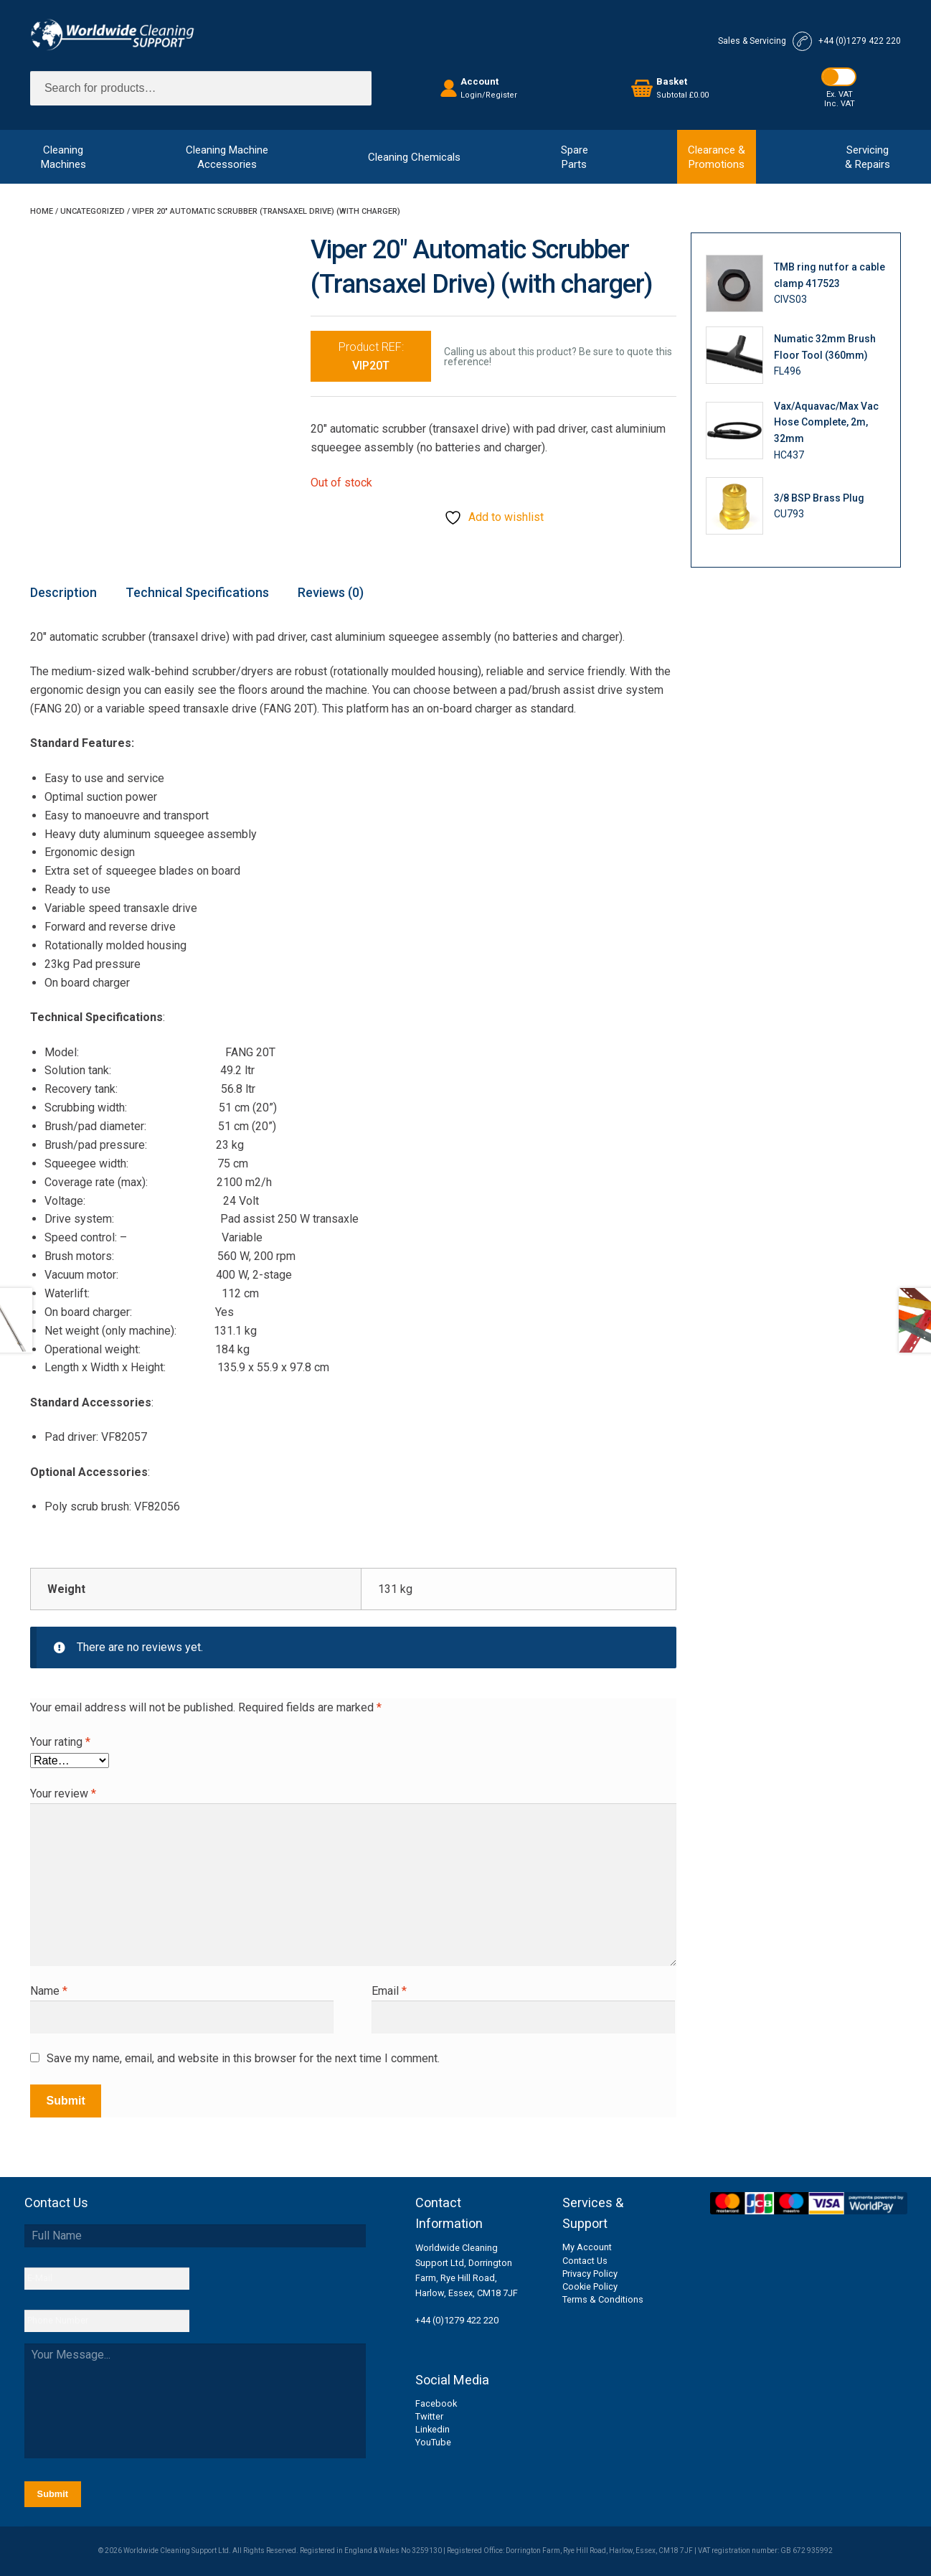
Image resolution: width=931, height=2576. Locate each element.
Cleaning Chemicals (414, 157)
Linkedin (432, 2429)
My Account (587, 2247)
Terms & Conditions (602, 2299)
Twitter (429, 2416)
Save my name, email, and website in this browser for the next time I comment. (243, 2058)
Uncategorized (92, 211)
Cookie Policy (590, 2286)
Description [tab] (63, 592)
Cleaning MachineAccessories (227, 157)
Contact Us (585, 2260)
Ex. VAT (839, 94)
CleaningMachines (63, 157)
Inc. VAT (839, 103)
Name (48, 1991)
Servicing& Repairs (867, 157)
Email (389, 1991)
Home (41, 211)
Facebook (436, 2403)
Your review (63, 1793)
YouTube (433, 2442)
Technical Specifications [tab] (197, 592)
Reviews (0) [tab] (331, 592)
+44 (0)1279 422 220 (456, 2320)
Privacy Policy (590, 2273)
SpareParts (574, 157)
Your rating (60, 1742)
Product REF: (371, 356)
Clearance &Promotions (716, 157)
